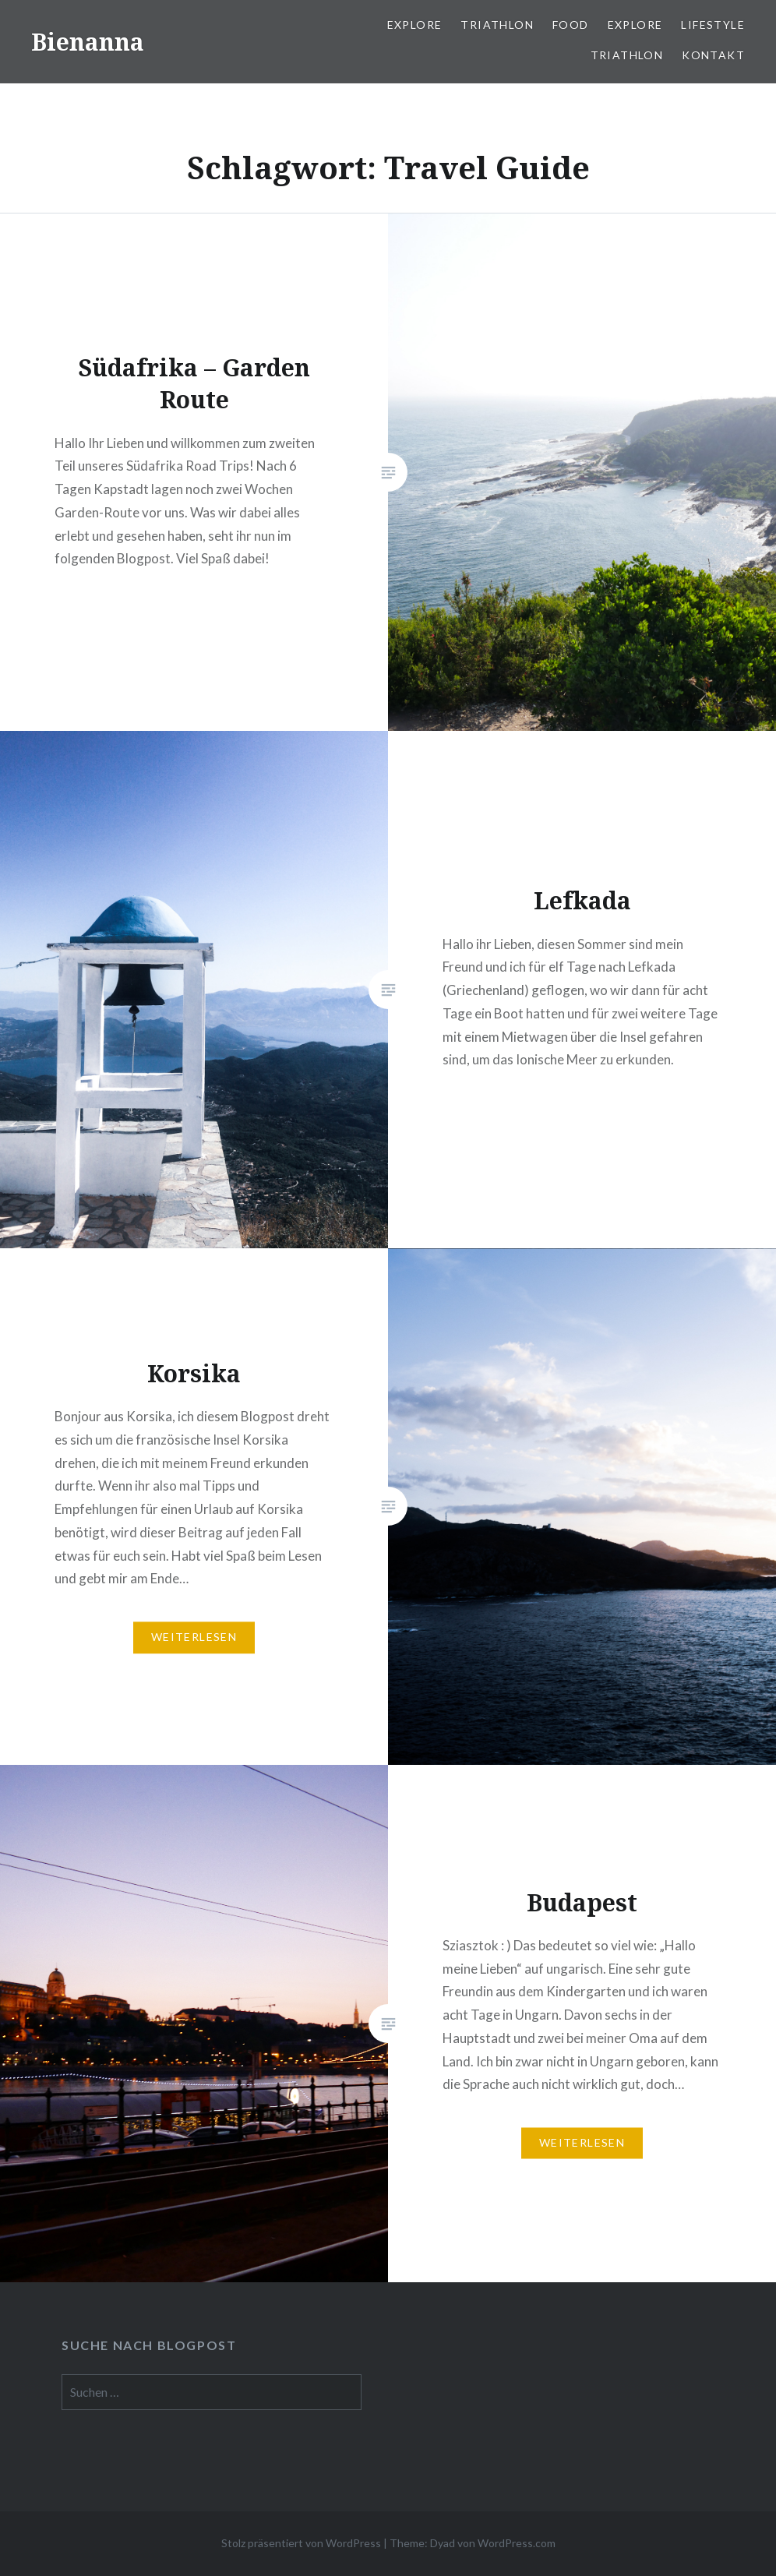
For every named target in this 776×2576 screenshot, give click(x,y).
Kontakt (713, 55)
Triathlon (497, 24)
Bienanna (87, 42)
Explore (415, 24)
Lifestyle (713, 24)
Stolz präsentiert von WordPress (301, 2543)
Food (570, 24)
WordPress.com (517, 2543)
